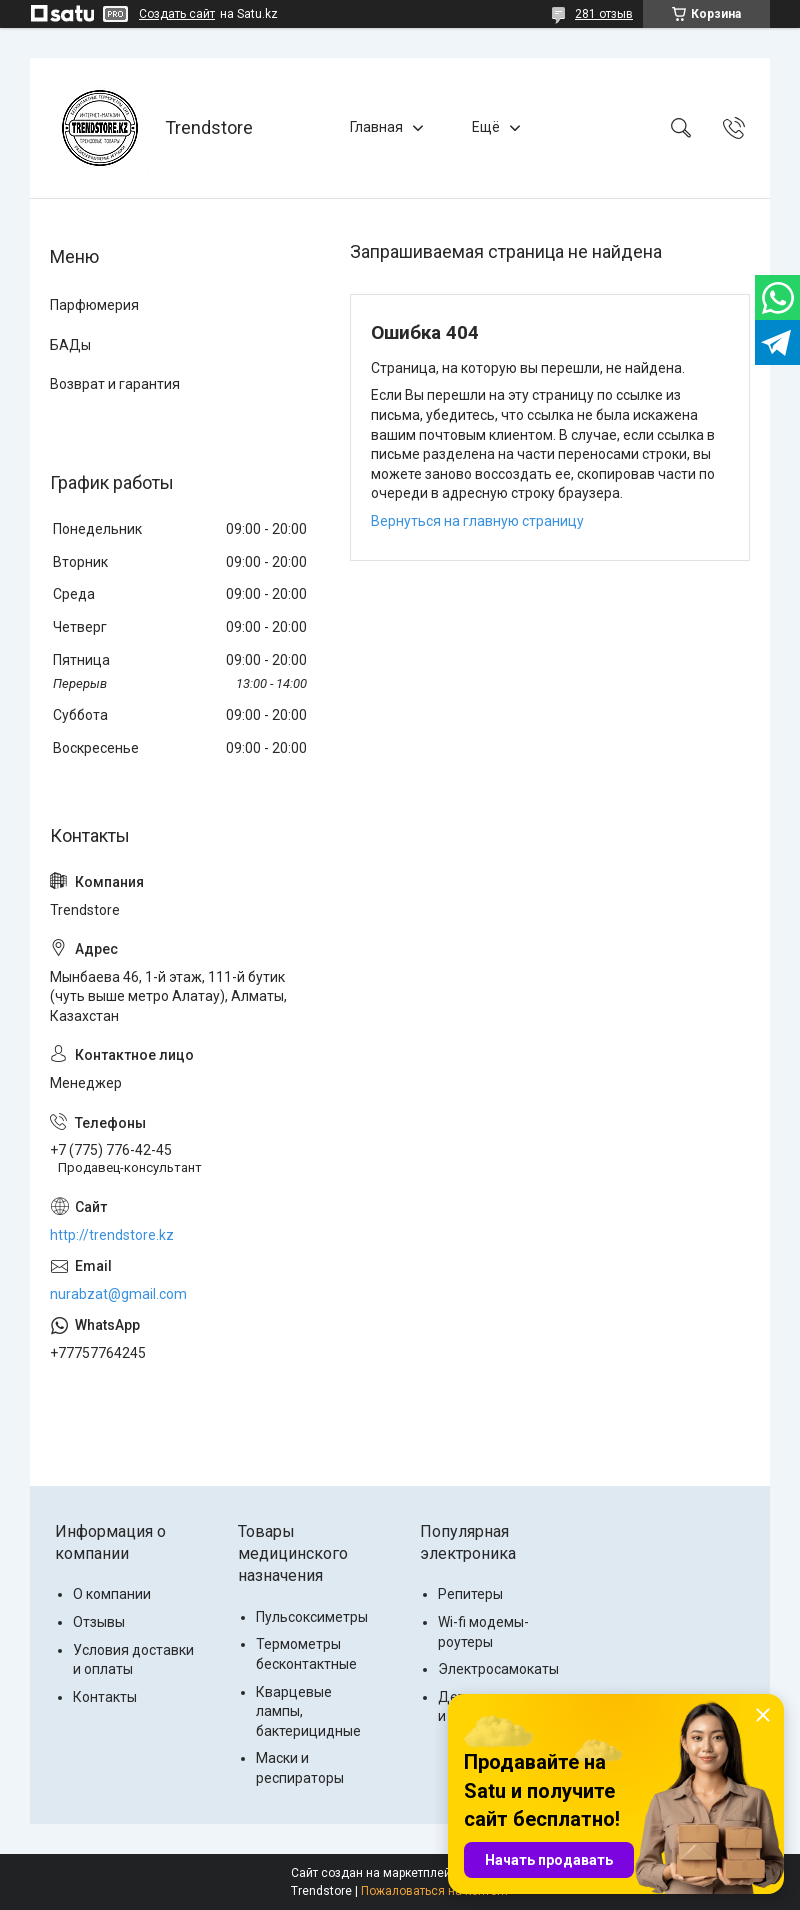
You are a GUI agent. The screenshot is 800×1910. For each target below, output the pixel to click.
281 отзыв (604, 14)
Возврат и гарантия (115, 384)
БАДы (70, 345)
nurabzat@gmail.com (118, 1294)
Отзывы (99, 1622)
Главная (376, 127)
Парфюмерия (94, 305)
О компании (112, 1594)
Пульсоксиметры (312, 1617)
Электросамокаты (498, 1669)
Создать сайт (177, 14)
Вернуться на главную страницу (477, 521)
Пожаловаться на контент (435, 1891)
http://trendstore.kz (112, 1235)
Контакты (105, 1697)
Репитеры (470, 1594)
